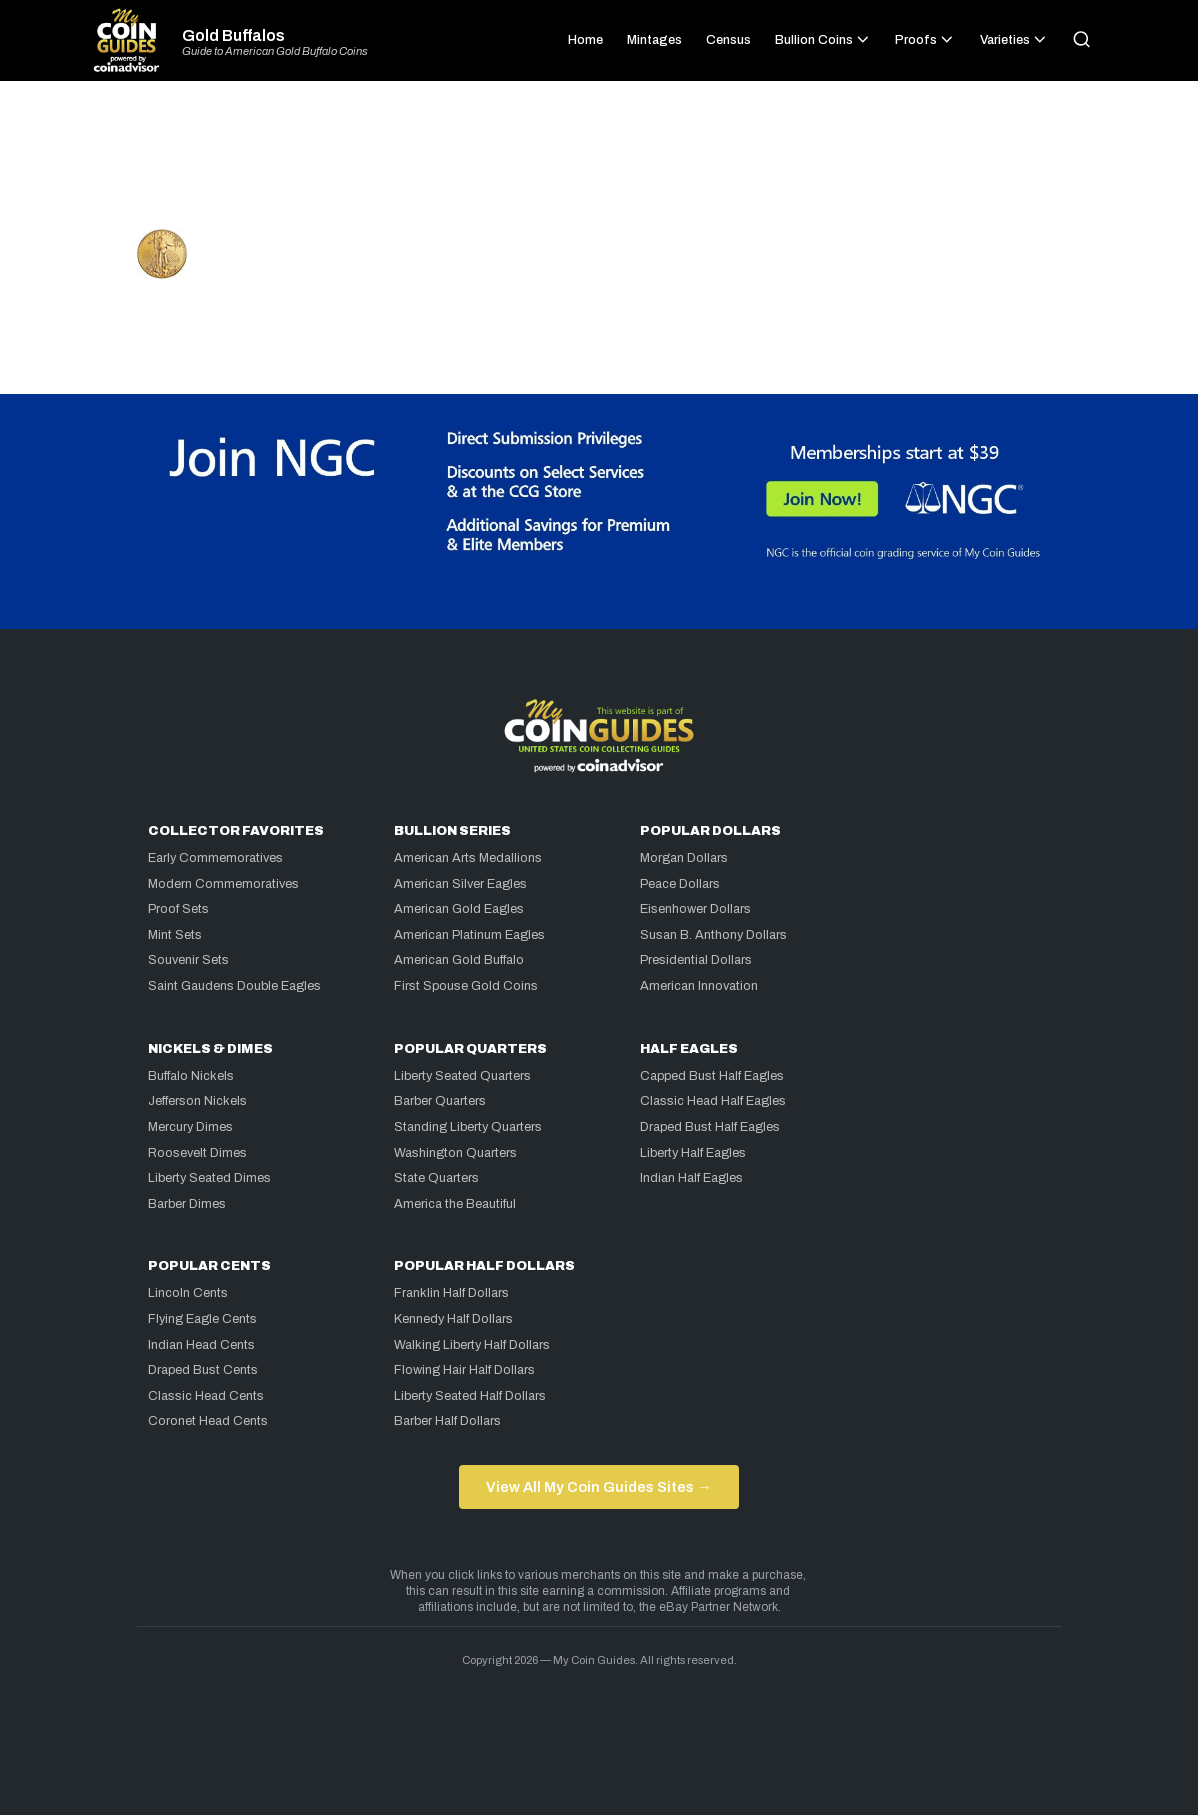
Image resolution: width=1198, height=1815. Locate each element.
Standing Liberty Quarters (468, 1127)
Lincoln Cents (188, 1293)
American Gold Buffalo (459, 960)
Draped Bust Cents (203, 1370)
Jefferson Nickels (197, 1101)
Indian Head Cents (201, 1345)
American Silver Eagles (460, 884)
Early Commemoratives (215, 858)
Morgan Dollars (684, 858)
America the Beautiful (455, 1204)
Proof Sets (178, 909)
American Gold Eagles (459, 909)
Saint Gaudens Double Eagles (234, 986)
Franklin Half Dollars (451, 1293)
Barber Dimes (187, 1204)
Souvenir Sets (188, 960)
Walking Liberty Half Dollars (472, 1345)
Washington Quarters (455, 1153)
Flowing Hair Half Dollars (464, 1370)
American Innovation (699, 986)
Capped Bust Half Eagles (712, 1076)
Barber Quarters (440, 1101)
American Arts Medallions (468, 858)
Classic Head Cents (206, 1396)
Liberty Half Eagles (693, 1153)
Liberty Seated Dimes (209, 1178)
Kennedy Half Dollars (453, 1319)
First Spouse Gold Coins (466, 986)
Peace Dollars (680, 884)
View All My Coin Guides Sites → (598, 1487)
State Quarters (436, 1178)
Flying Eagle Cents (202, 1319)
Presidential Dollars (696, 960)
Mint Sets (175, 935)
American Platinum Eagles (469, 935)
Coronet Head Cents (208, 1421)
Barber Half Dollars (447, 1421)
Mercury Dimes (190, 1127)
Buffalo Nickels (191, 1076)
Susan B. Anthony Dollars (713, 935)
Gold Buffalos (233, 36)
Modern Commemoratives (223, 884)
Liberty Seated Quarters (462, 1076)
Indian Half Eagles (691, 1178)
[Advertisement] (599, 164)
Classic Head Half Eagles (713, 1101)
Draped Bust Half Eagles (710, 1127)
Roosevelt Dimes (197, 1153)
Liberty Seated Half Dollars (470, 1396)
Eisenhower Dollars (695, 909)
